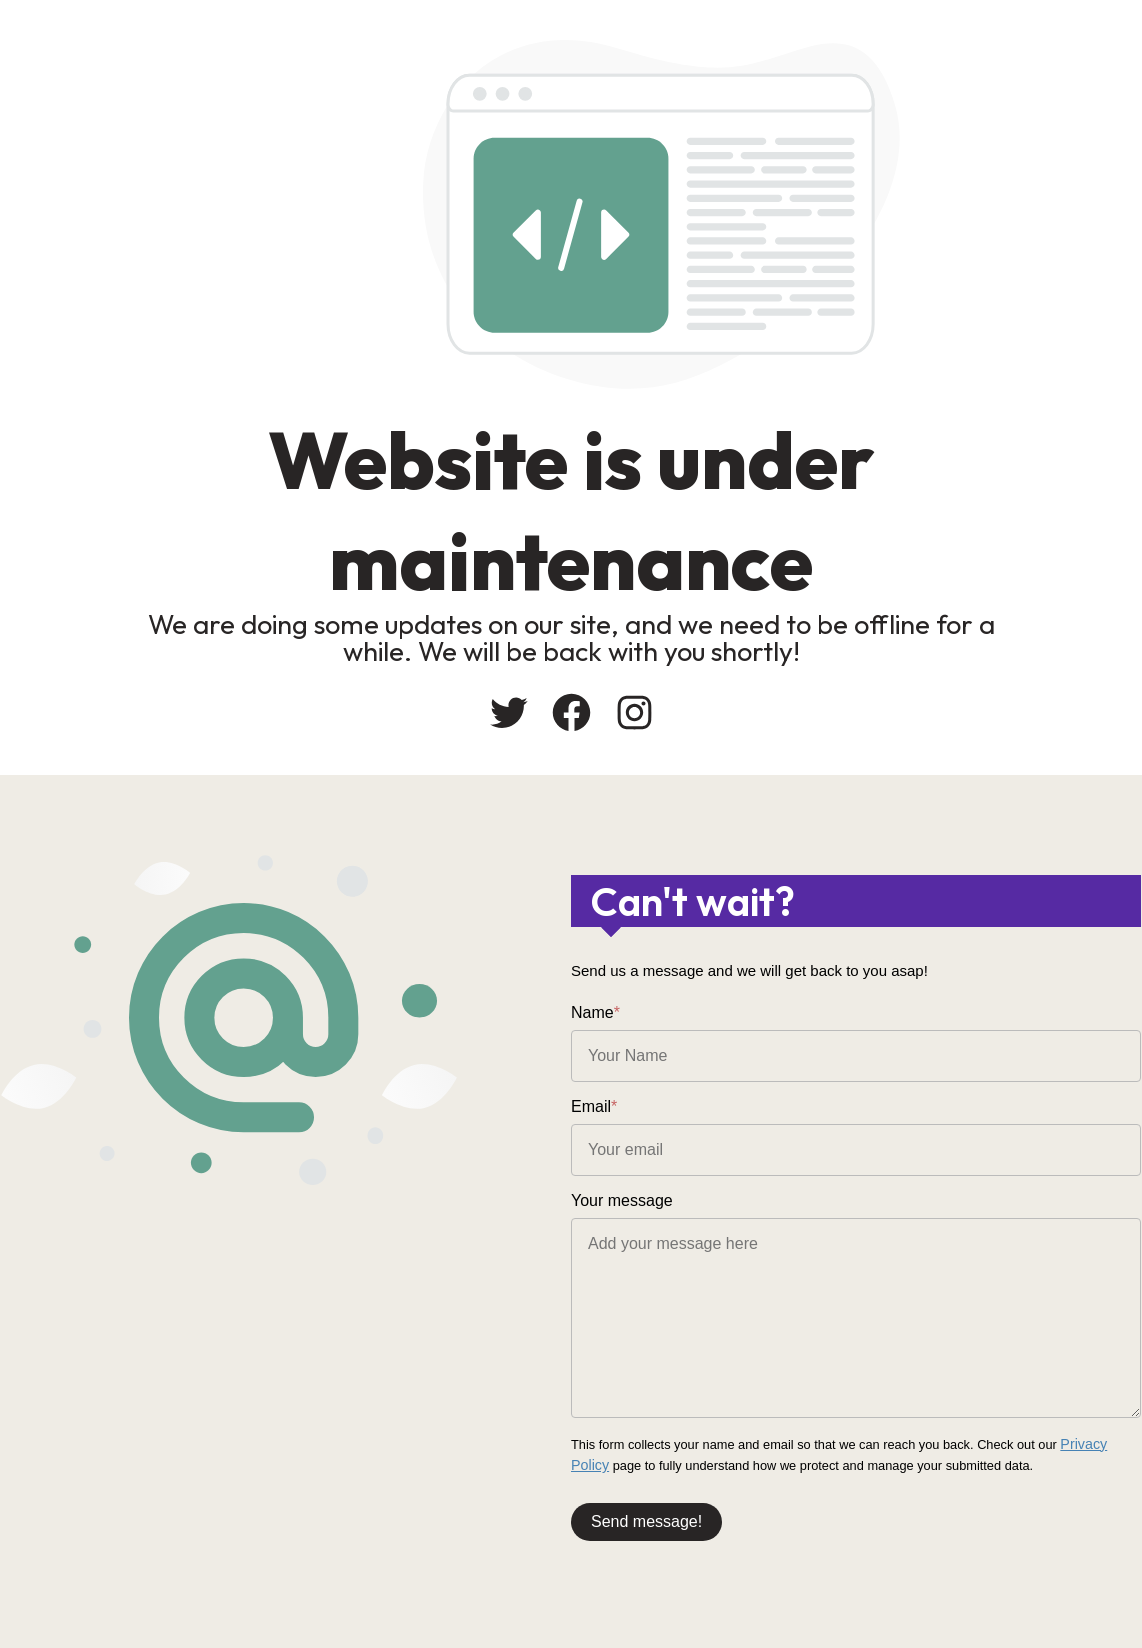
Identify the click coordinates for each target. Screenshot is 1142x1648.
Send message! (646, 1516)
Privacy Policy (1100, 1443)
